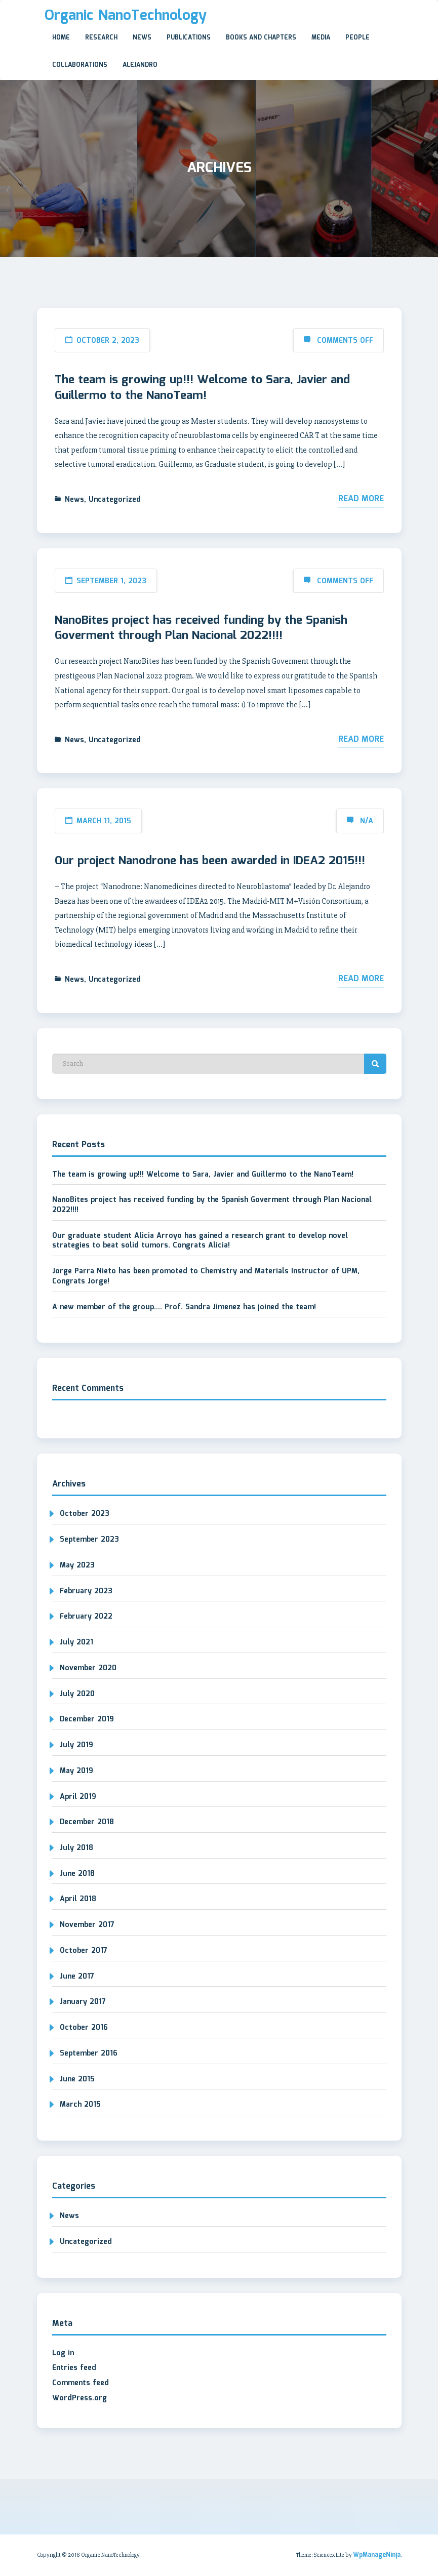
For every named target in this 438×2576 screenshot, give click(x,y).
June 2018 (77, 1873)
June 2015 (77, 2079)
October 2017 (83, 1950)
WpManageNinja (377, 2555)
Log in (63, 2353)
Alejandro (140, 65)
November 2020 (88, 1668)
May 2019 (76, 1771)
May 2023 (77, 1565)
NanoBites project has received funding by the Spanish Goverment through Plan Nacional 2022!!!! (201, 628)
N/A (366, 821)
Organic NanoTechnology (126, 16)
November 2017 (87, 1924)
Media (320, 38)
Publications (189, 38)
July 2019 (76, 1745)
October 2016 (84, 2027)
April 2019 (78, 1796)
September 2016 (88, 2053)
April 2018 (78, 1899)
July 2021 (76, 1642)
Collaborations (79, 65)
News (142, 38)
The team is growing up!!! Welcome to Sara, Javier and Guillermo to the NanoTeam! (202, 388)
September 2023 (89, 1539)
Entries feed (74, 2367)
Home (61, 38)
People (357, 38)
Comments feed (80, 2383)
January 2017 (83, 2001)
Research (101, 38)
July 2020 (77, 1694)
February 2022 (86, 1616)
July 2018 (76, 1848)
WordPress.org (79, 2398)
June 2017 (77, 1976)
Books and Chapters (261, 38)
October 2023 (84, 1513)
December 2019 (87, 1719)
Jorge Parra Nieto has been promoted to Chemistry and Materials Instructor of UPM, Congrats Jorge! (206, 1276)
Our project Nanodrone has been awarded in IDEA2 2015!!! (210, 861)
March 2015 (80, 2104)
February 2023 (86, 1591)
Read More (361, 499)
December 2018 (87, 1822)
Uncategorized (115, 499)
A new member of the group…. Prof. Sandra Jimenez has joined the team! (184, 1307)
